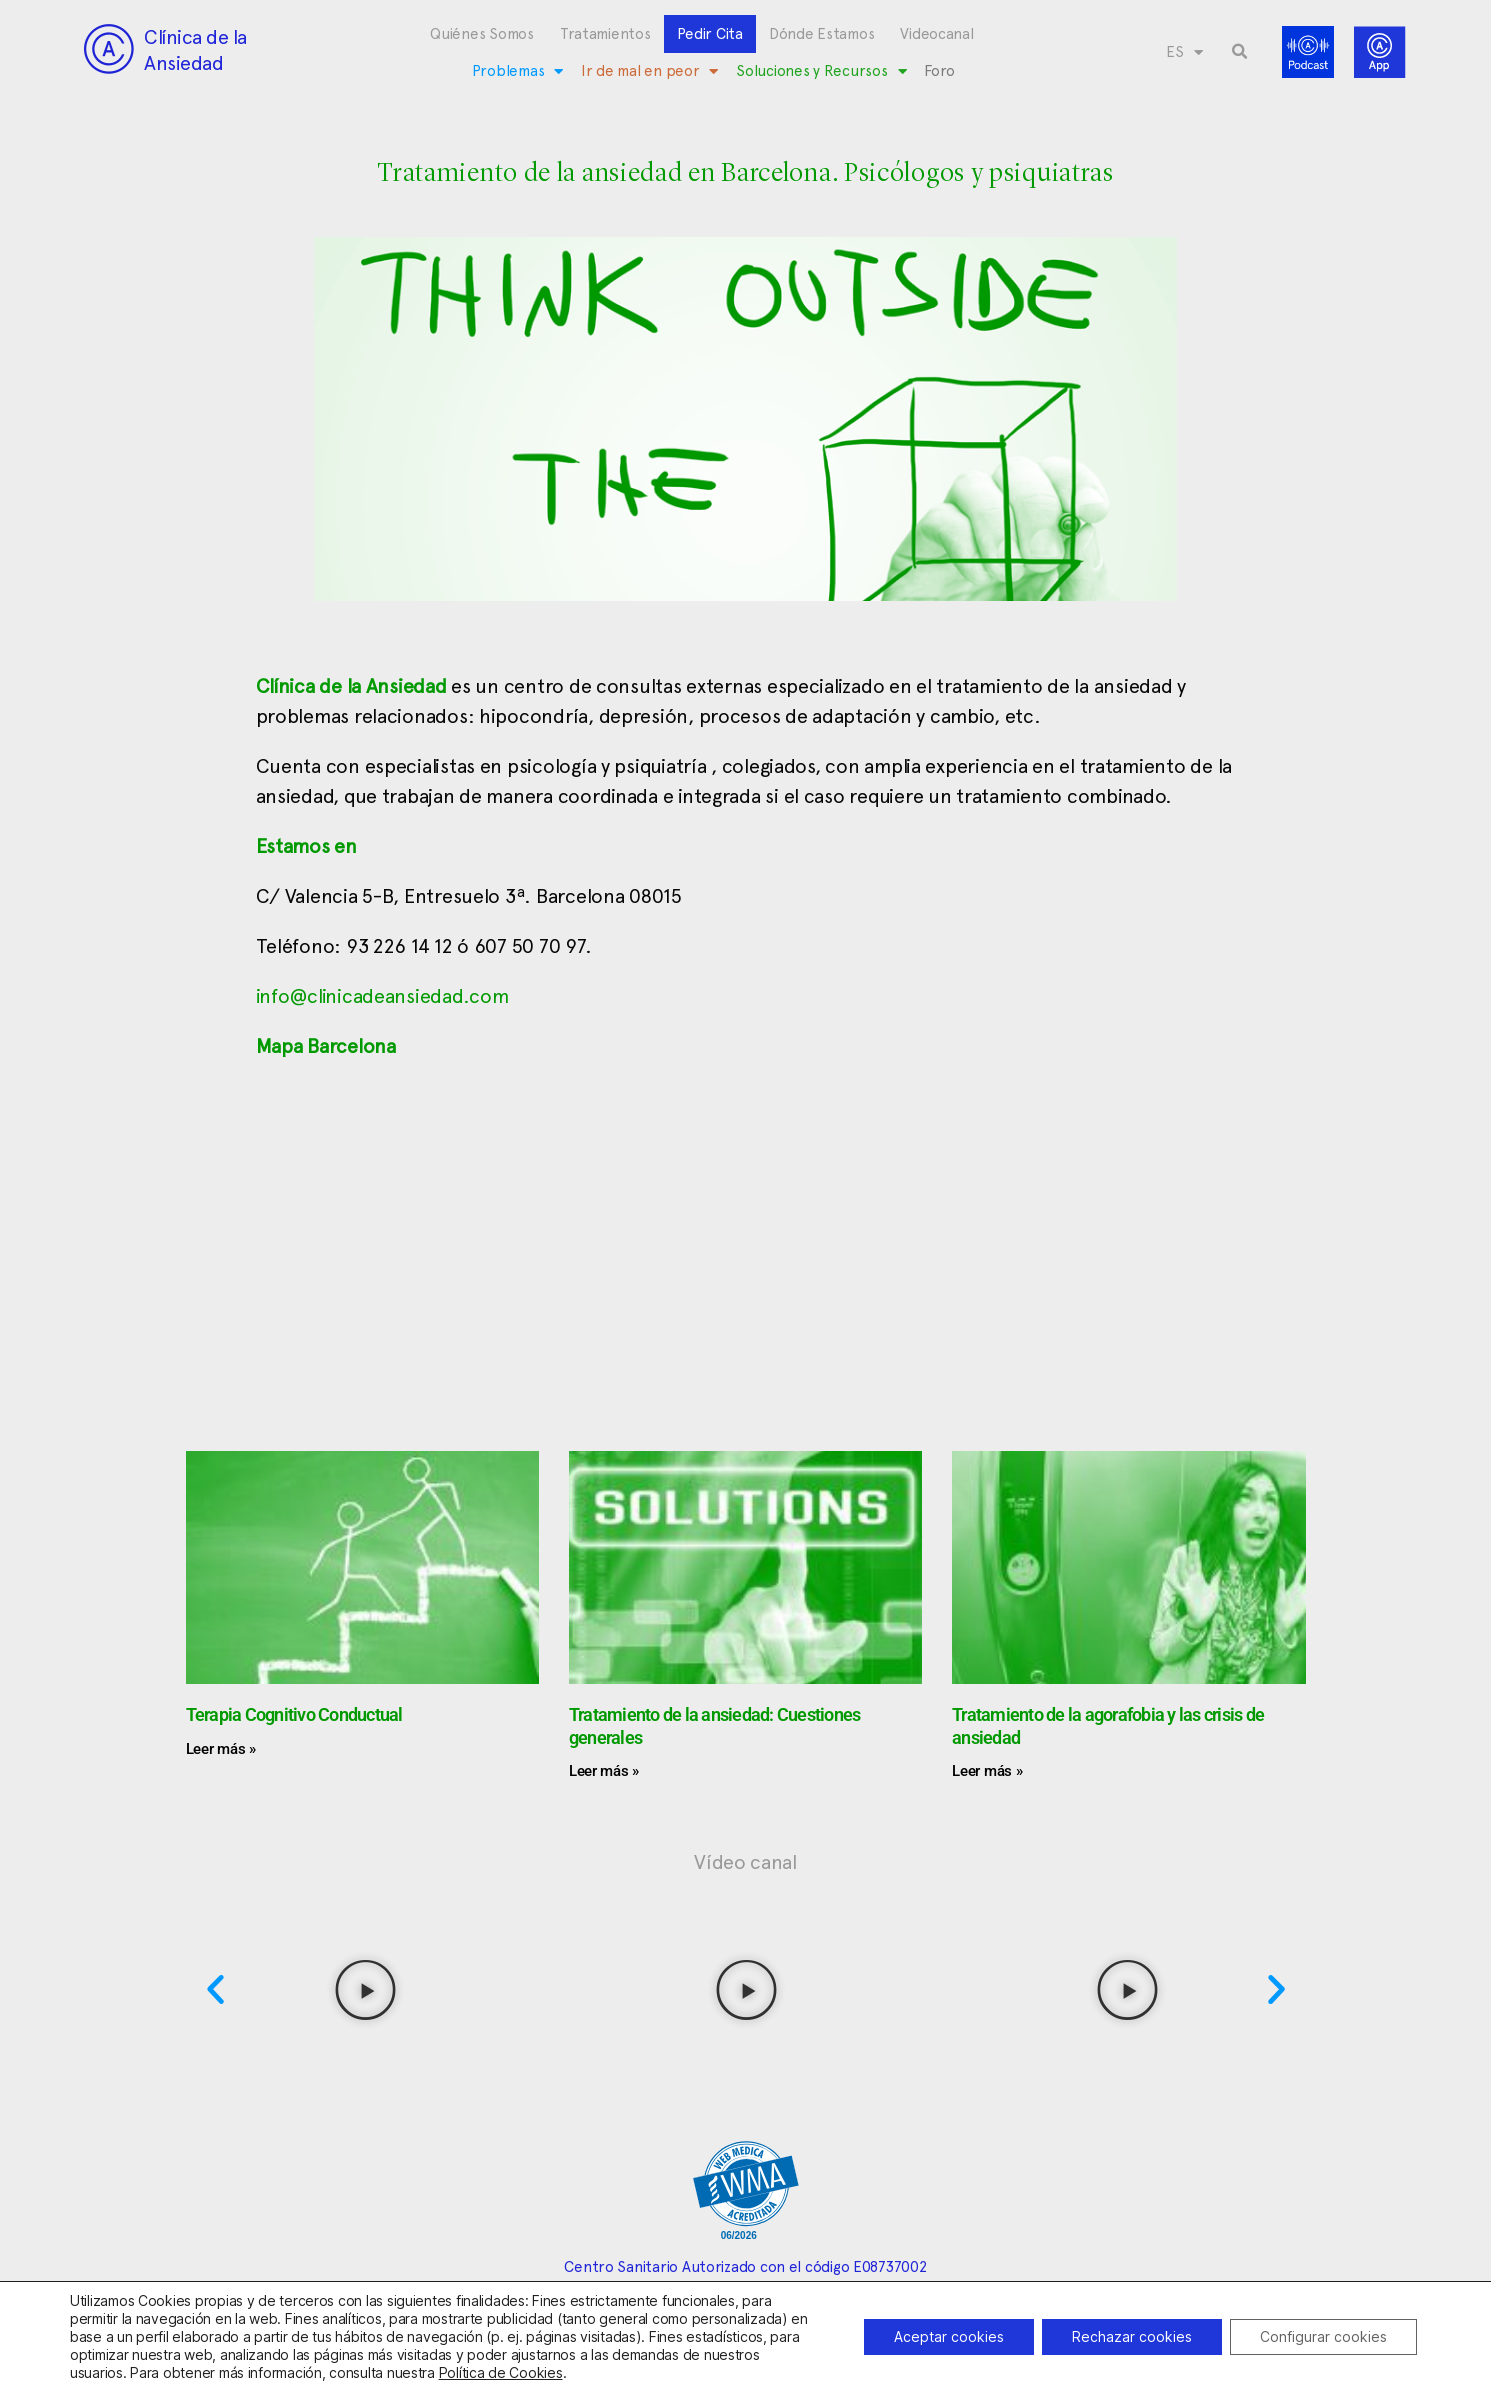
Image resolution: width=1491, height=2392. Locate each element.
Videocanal (936, 34)
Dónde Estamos (822, 34)
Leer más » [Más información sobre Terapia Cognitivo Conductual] (221, 1749)
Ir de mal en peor (649, 71)
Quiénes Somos (482, 34)
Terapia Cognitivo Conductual (294, 1714)
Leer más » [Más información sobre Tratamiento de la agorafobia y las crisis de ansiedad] (987, 1771)
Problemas (517, 71)
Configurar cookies (1323, 2336)
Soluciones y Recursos (821, 71)
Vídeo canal (745, 1862)
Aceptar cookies (949, 2336)
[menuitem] (1184, 52)
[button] (1239, 52)
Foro (939, 71)
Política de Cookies (501, 2372)
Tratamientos (605, 34)
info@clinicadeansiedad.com (382, 996)
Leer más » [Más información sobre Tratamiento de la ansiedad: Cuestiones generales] (604, 1771)
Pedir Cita (710, 34)
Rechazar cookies (1132, 2336)
